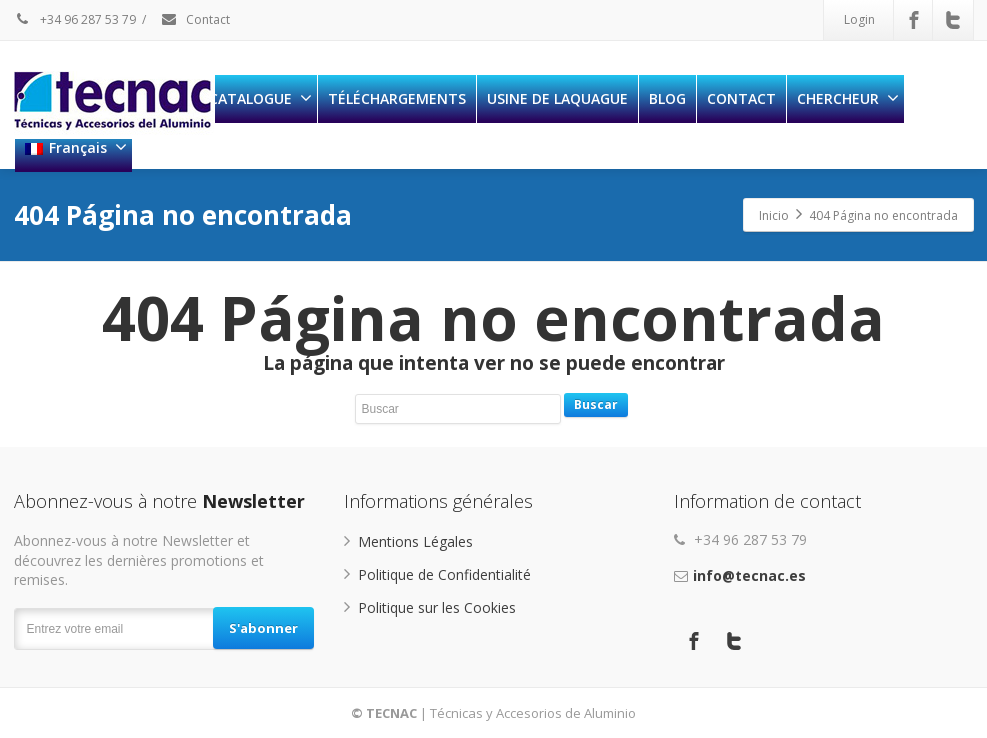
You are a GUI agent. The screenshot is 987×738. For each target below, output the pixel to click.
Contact (195, 19)
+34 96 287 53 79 (75, 19)
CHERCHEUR (848, 98)
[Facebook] (914, 20)
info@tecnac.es (749, 575)
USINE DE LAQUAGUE (557, 98)
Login (859, 19)
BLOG (667, 98)
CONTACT (741, 98)
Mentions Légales (415, 541)
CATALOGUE (260, 98)
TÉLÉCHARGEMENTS (397, 98)
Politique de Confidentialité (444, 574)
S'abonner (263, 628)
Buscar (596, 404)
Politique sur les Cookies (437, 607)
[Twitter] (953, 20)
